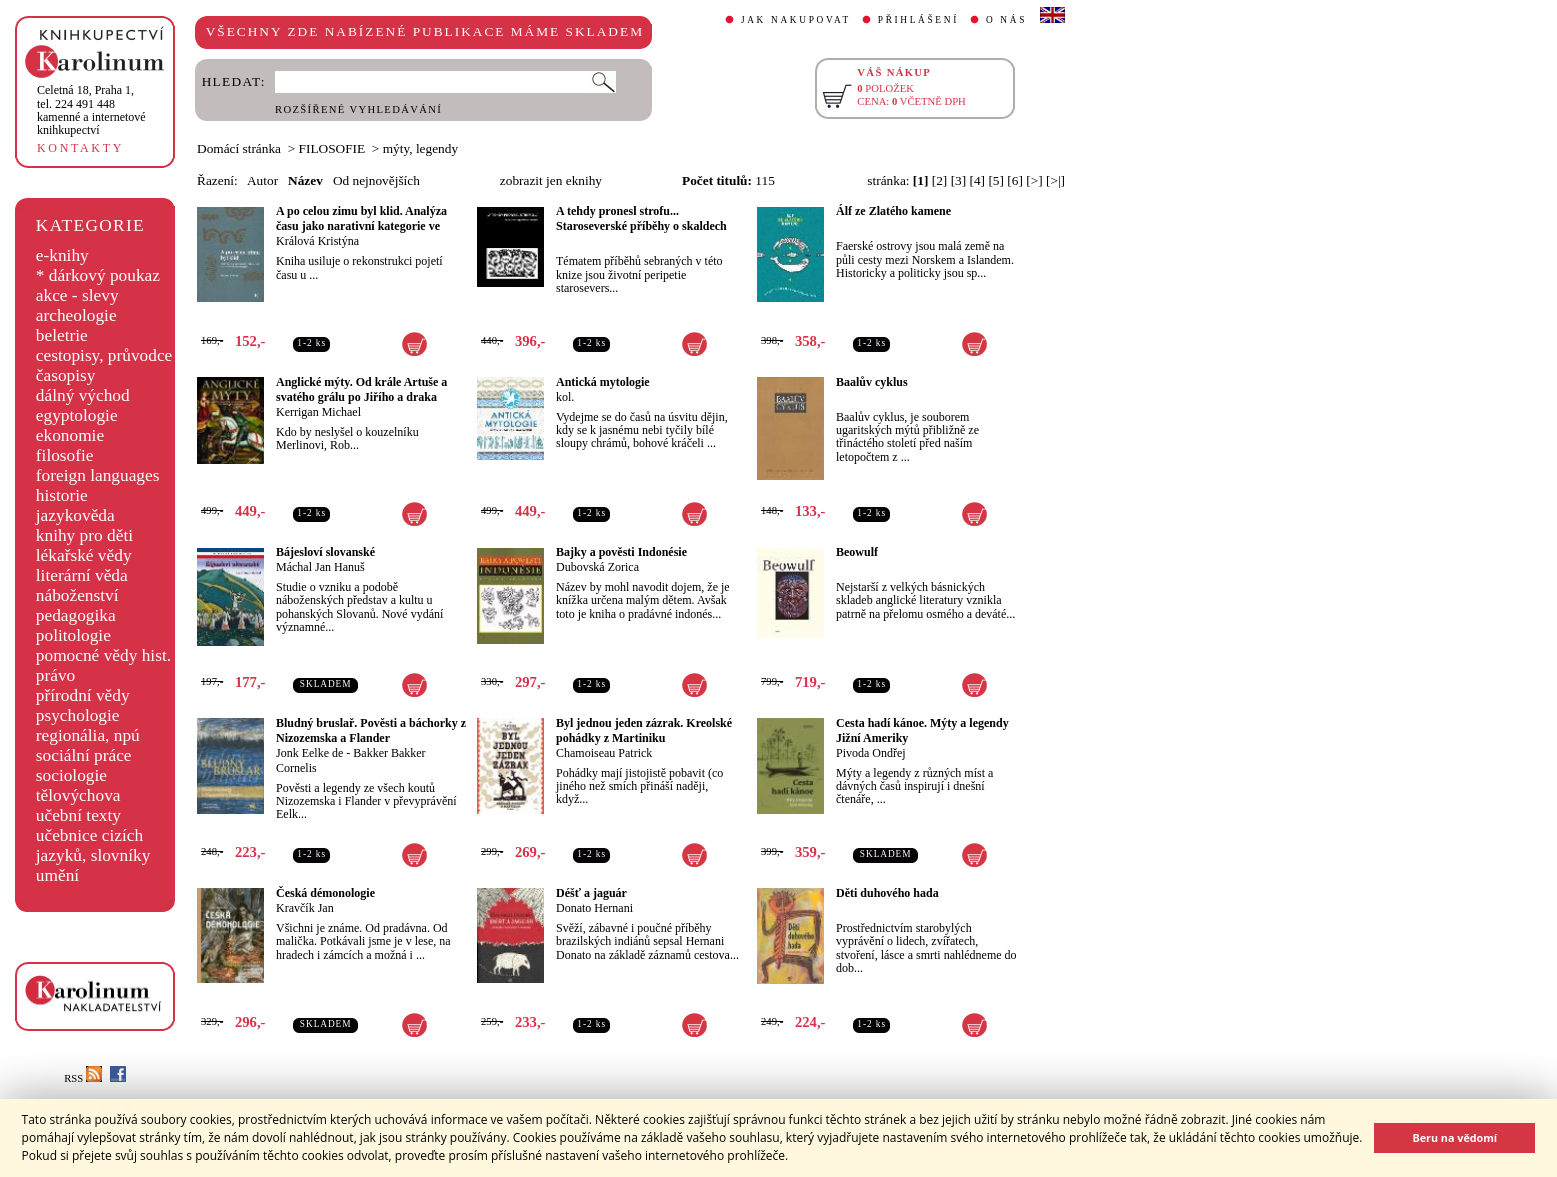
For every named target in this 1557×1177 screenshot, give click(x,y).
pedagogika (76, 615)
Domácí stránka (239, 148)
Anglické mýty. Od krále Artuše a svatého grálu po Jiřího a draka (361, 389)
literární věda (82, 575)
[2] (940, 180)
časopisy (66, 375)
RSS (83, 1078)
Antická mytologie (603, 382)
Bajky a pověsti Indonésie (621, 552)
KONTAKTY (80, 148)
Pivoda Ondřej (871, 753)
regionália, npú (88, 735)
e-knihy (62, 255)
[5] (996, 180)
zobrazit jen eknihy (551, 180)
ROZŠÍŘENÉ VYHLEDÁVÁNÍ (358, 109)
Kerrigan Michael (318, 412)
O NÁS (1006, 20)
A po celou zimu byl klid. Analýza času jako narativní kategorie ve (361, 218)
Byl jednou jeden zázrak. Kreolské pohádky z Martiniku (644, 730)
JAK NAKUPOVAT (796, 20)
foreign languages (98, 475)
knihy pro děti (84, 535)
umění (57, 875)
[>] (1034, 180)
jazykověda (75, 515)
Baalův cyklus (872, 382)
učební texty (78, 815)
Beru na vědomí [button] (1454, 1137)
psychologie (78, 715)
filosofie (65, 455)
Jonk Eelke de (309, 753)
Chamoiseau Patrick (604, 753)
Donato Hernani (594, 908)
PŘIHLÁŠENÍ (918, 20)
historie (62, 495)
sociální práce (84, 755)
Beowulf (857, 552)
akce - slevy (77, 295)
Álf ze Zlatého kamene (893, 211)
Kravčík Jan (305, 908)
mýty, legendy (420, 148)
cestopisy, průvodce (104, 355)
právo (55, 675)
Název (305, 180)
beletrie (62, 335)
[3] (959, 180)
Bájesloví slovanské (325, 552)
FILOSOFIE (332, 148)
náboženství (77, 595)
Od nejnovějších (376, 180)
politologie (73, 635)
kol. (565, 397)
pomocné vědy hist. (103, 655)
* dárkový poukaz (98, 275)
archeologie (76, 315)
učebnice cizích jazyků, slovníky (93, 845)
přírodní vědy (83, 695)
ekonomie (70, 435)
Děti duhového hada (887, 893)
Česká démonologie (325, 893)
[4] (978, 180)
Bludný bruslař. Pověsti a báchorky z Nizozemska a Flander (371, 730)
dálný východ (83, 395)
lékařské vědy (84, 555)
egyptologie (77, 415)
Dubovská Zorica (597, 567)
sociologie (71, 775)
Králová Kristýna (317, 241)
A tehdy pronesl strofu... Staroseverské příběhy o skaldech (641, 218)
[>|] (1055, 180)
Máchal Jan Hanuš (320, 567)
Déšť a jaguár (591, 893)
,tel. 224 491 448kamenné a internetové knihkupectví (91, 110)
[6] (1015, 180)
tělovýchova (78, 795)
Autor (262, 180)
